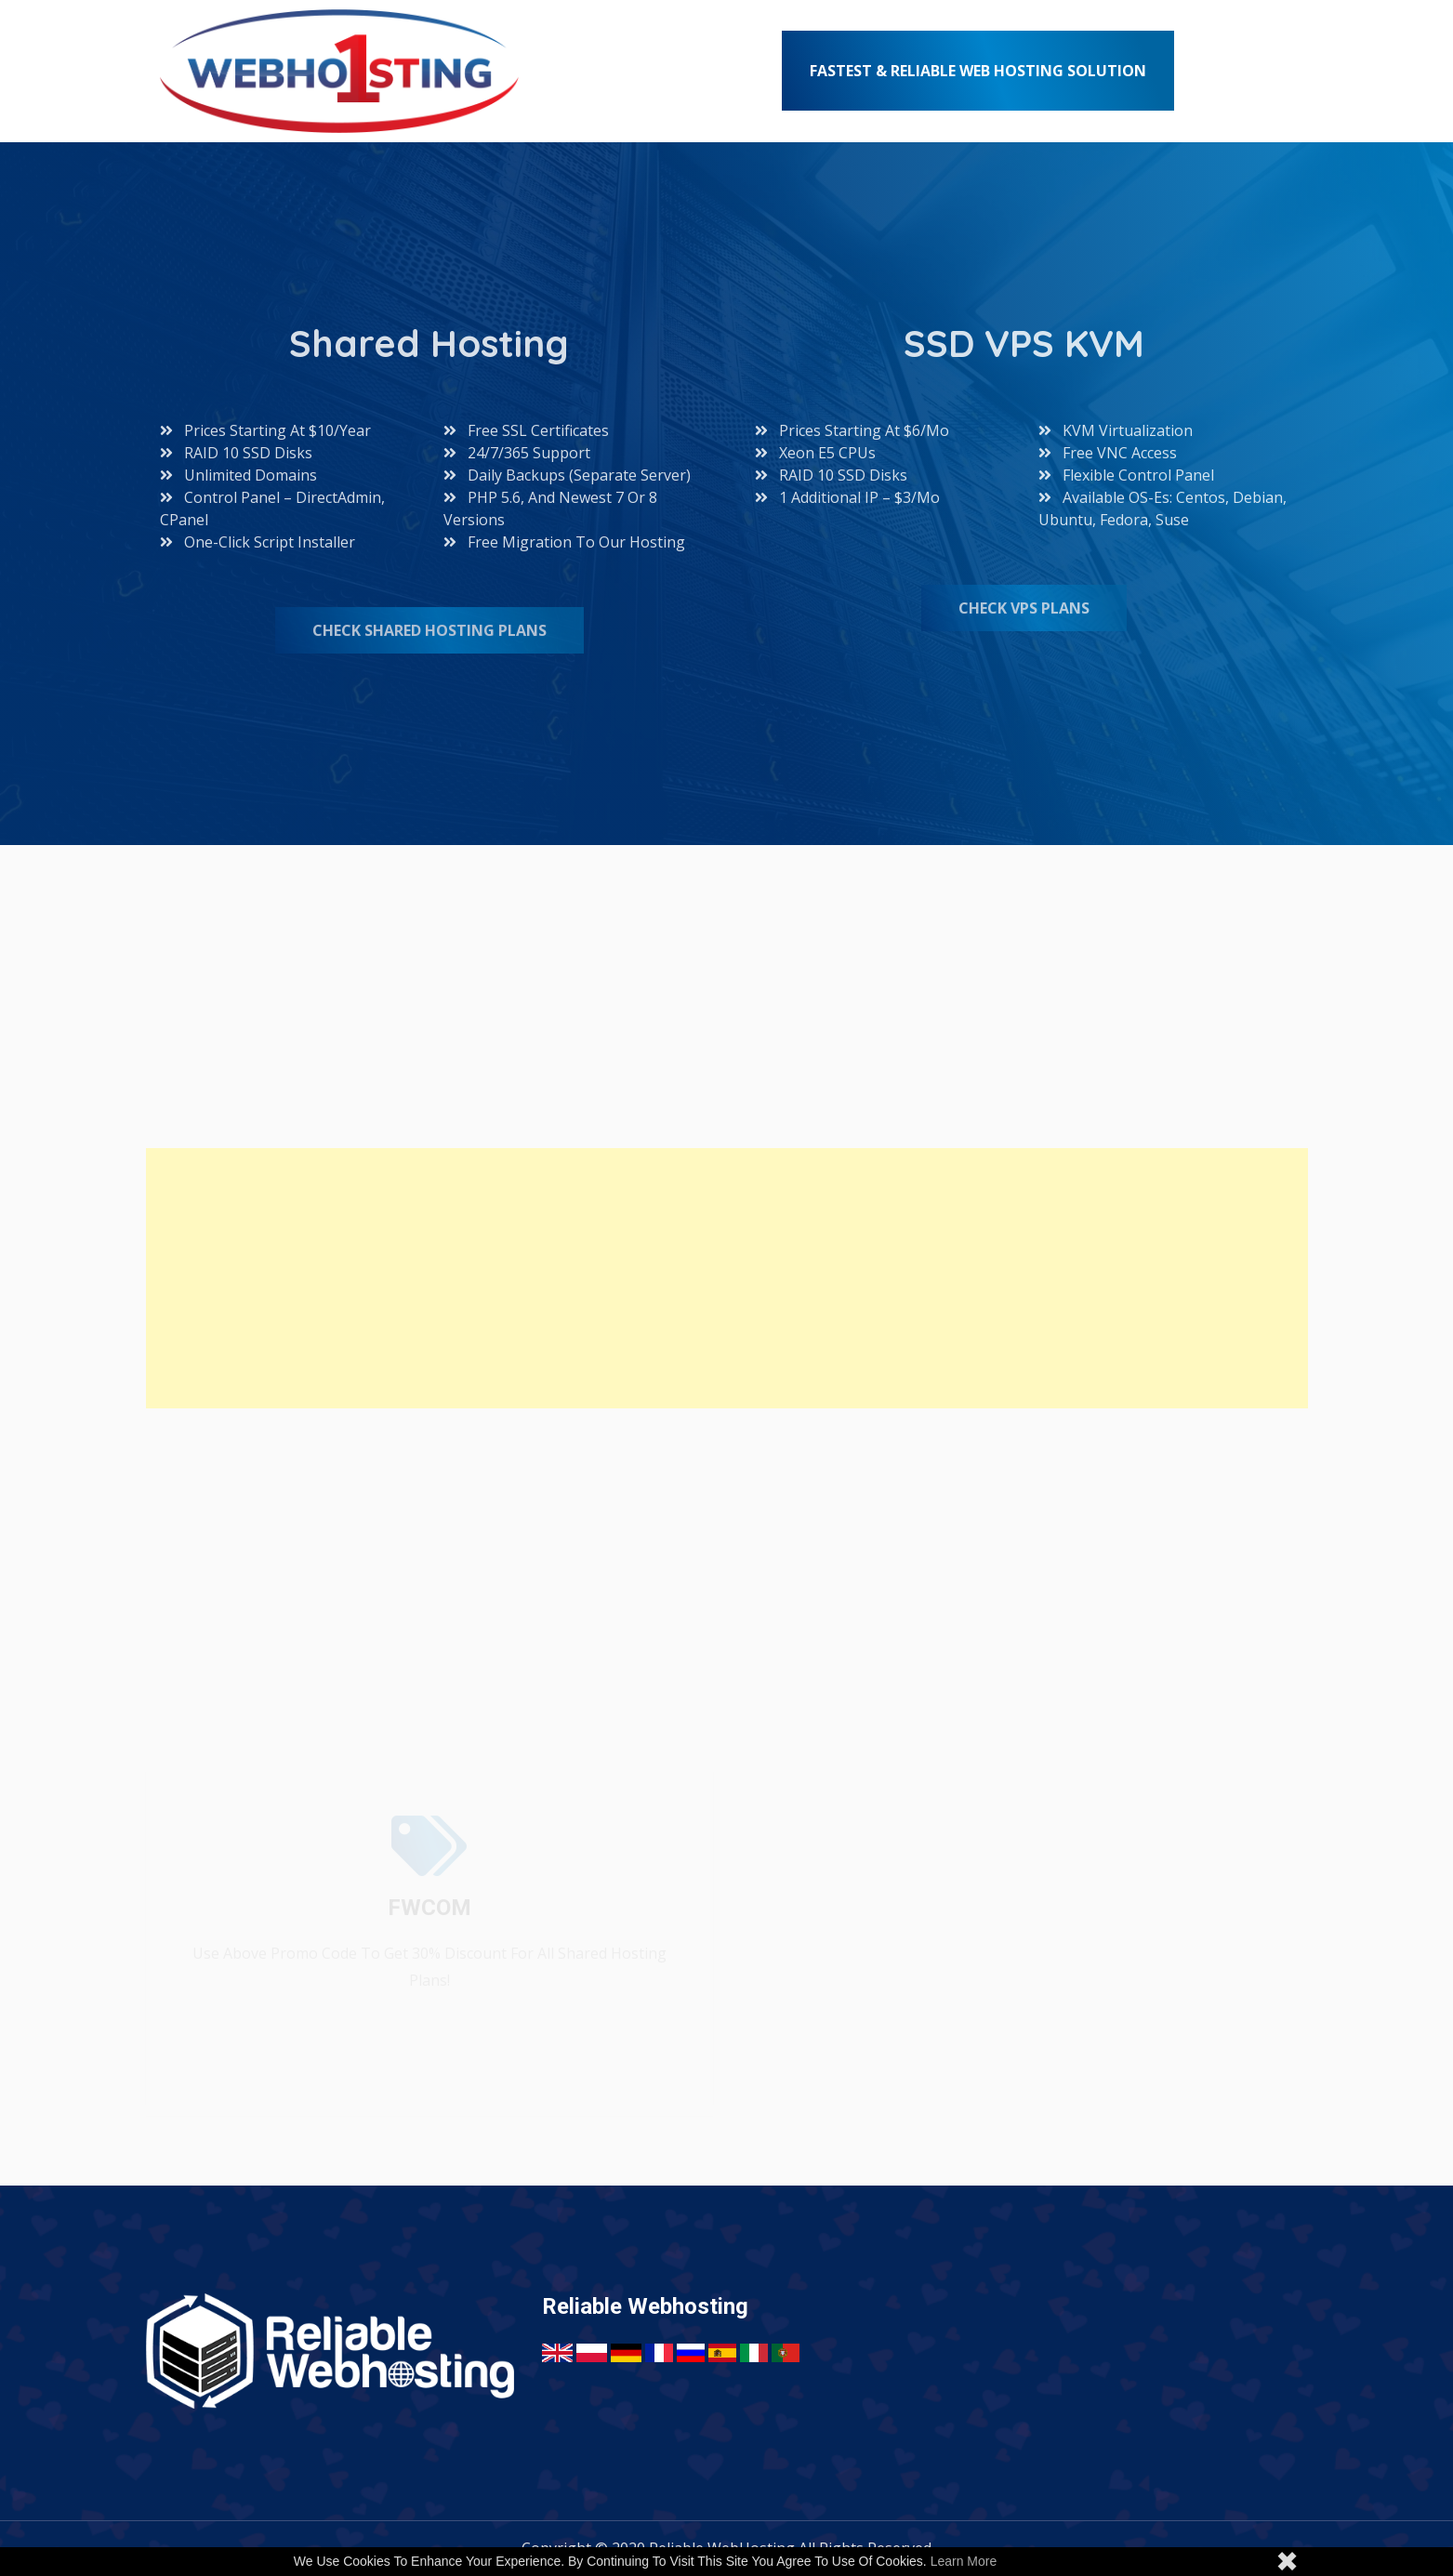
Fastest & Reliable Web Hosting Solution (978, 70)
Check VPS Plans (1024, 608)
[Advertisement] (703, 1278)
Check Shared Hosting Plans (429, 630)
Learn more (964, 2561)
